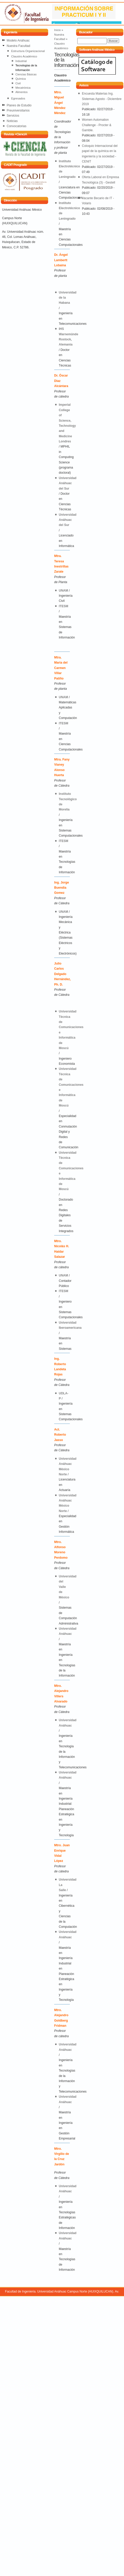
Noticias (12, 121)
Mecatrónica (23, 87)
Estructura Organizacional (28, 51)
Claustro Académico (24, 56)
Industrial (21, 61)
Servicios (13, 115)
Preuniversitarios (18, 110)
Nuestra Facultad (18, 46)
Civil (18, 83)
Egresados (18, 98)
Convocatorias (16, 126)
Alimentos (21, 92)
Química (20, 78)
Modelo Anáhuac (18, 40)
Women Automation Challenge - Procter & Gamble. (96, 125)
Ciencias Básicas (25, 74)
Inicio (57, 30)
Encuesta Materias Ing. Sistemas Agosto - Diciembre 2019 (101, 99)
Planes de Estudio (19, 105)
